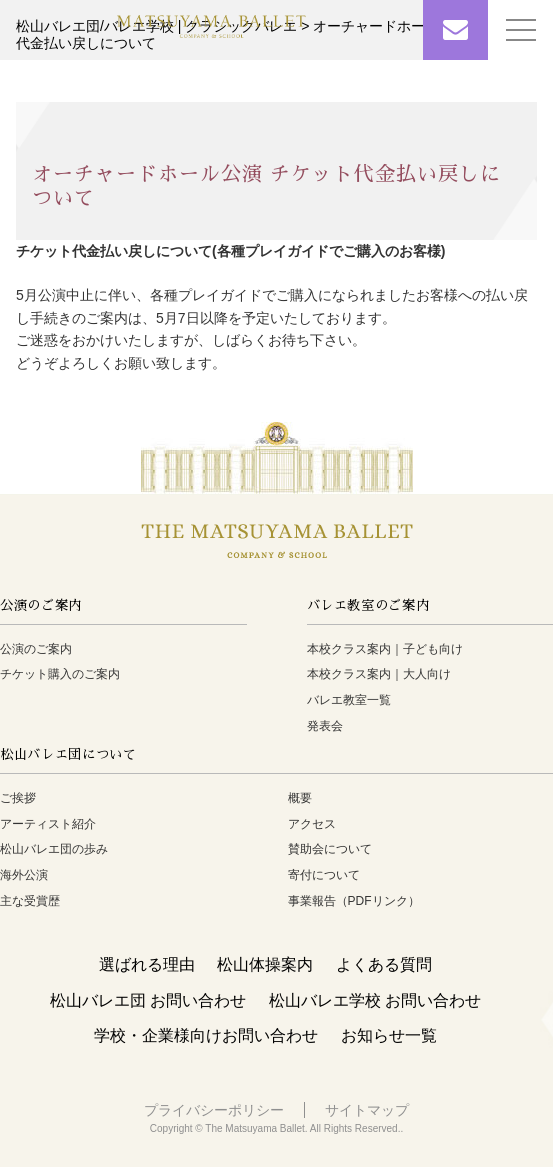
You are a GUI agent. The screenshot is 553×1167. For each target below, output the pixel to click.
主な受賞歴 (30, 901)
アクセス (312, 824)
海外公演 (24, 875)
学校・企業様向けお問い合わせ (206, 1035)
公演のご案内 (36, 649)
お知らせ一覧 (389, 1035)
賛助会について (330, 849)
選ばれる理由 (147, 964)
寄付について (324, 875)
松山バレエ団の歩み (54, 849)
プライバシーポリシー (214, 1110)
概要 (300, 798)
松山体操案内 (265, 964)
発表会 (325, 726)
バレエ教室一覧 (349, 700)
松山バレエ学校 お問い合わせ (375, 1000)
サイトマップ (367, 1110)
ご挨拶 (18, 798)
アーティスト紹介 (48, 824)
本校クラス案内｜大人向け (379, 674)
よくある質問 (384, 964)
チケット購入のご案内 (60, 674)
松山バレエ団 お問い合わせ (148, 1000)
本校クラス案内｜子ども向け (385, 649)
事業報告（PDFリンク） (354, 901)
